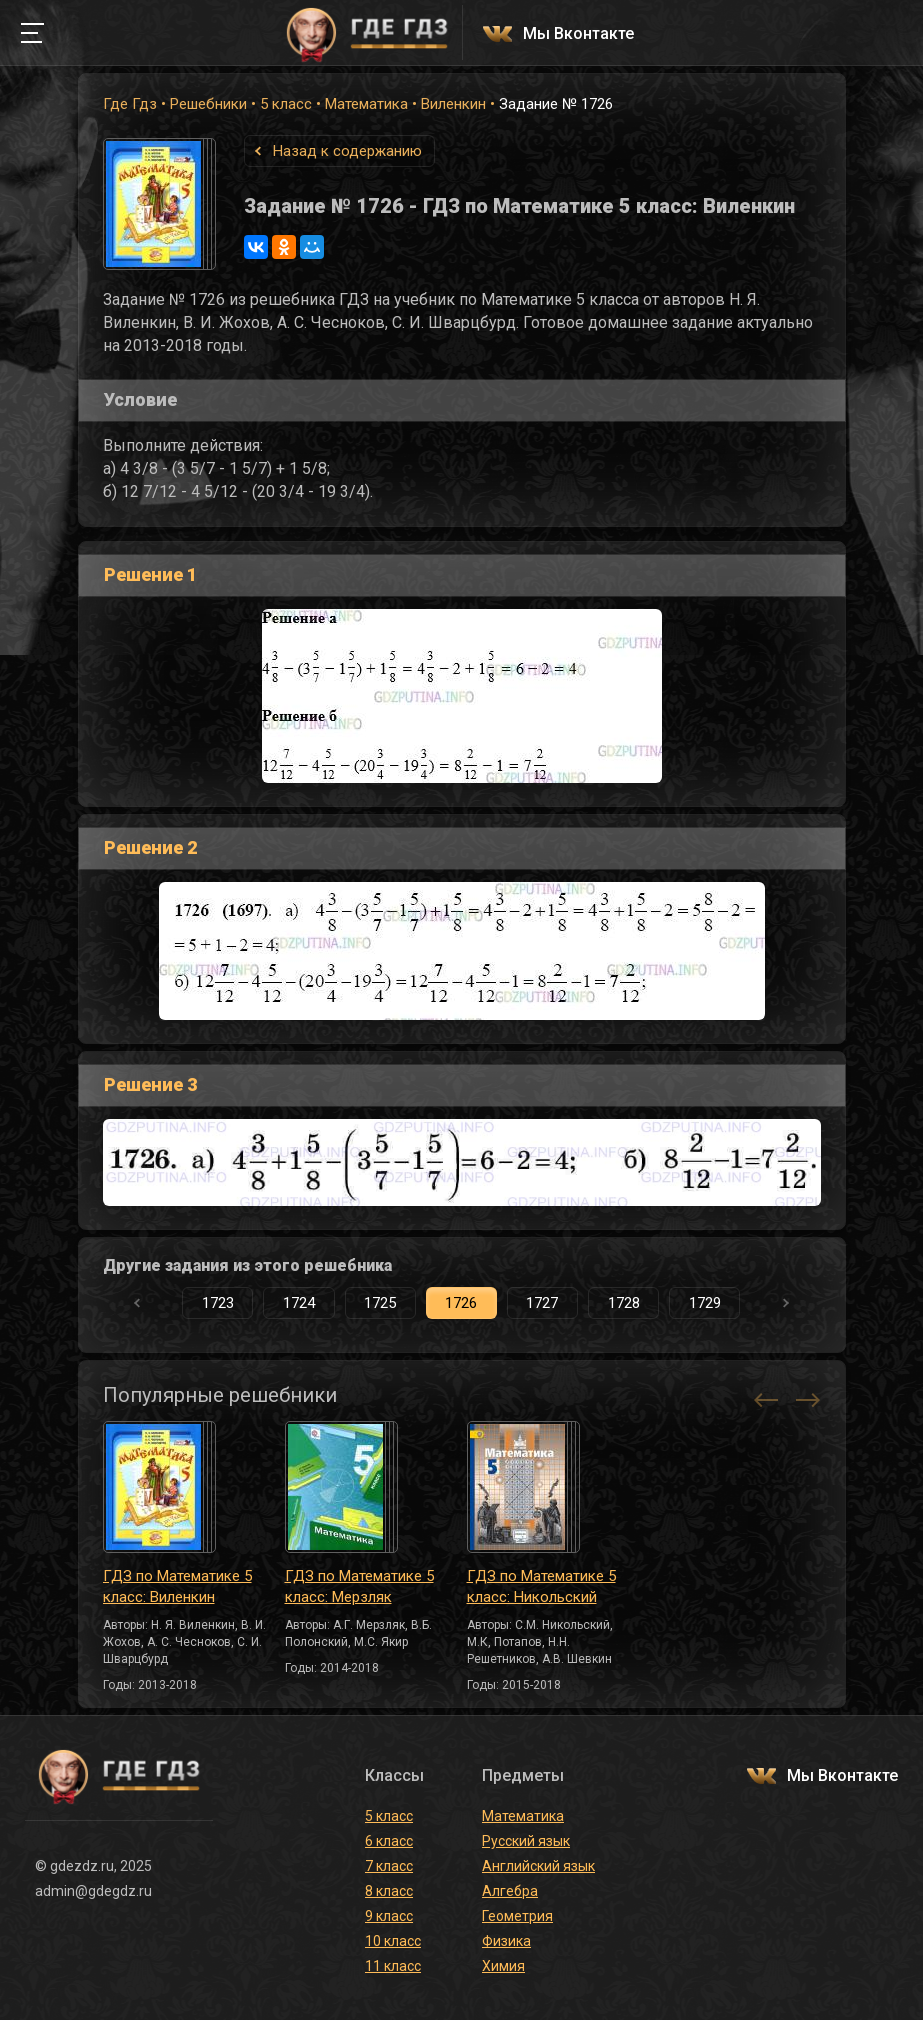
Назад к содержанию (347, 151)
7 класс (389, 1866)
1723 (218, 1303)
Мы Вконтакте (578, 34)
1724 (299, 1303)
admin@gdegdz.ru (93, 1891)
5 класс (286, 104)
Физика (506, 1941)
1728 (624, 1303)
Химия (503, 1966)
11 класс (393, 1966)
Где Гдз (130, 104)
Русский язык (526, 1841)
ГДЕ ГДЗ (368, 33)
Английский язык (538, 1866)
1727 (542, 1303)
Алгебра (510, 1891)
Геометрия (517, 1916)
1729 (705, 1303)
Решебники (208, 104)
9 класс (389, 1916)
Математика (366, 104)
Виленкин (453, 104)
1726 (461, 1303)
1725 (380, 1303)
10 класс (393, 1941)
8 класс (389, 1891)
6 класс (389, 1841)
